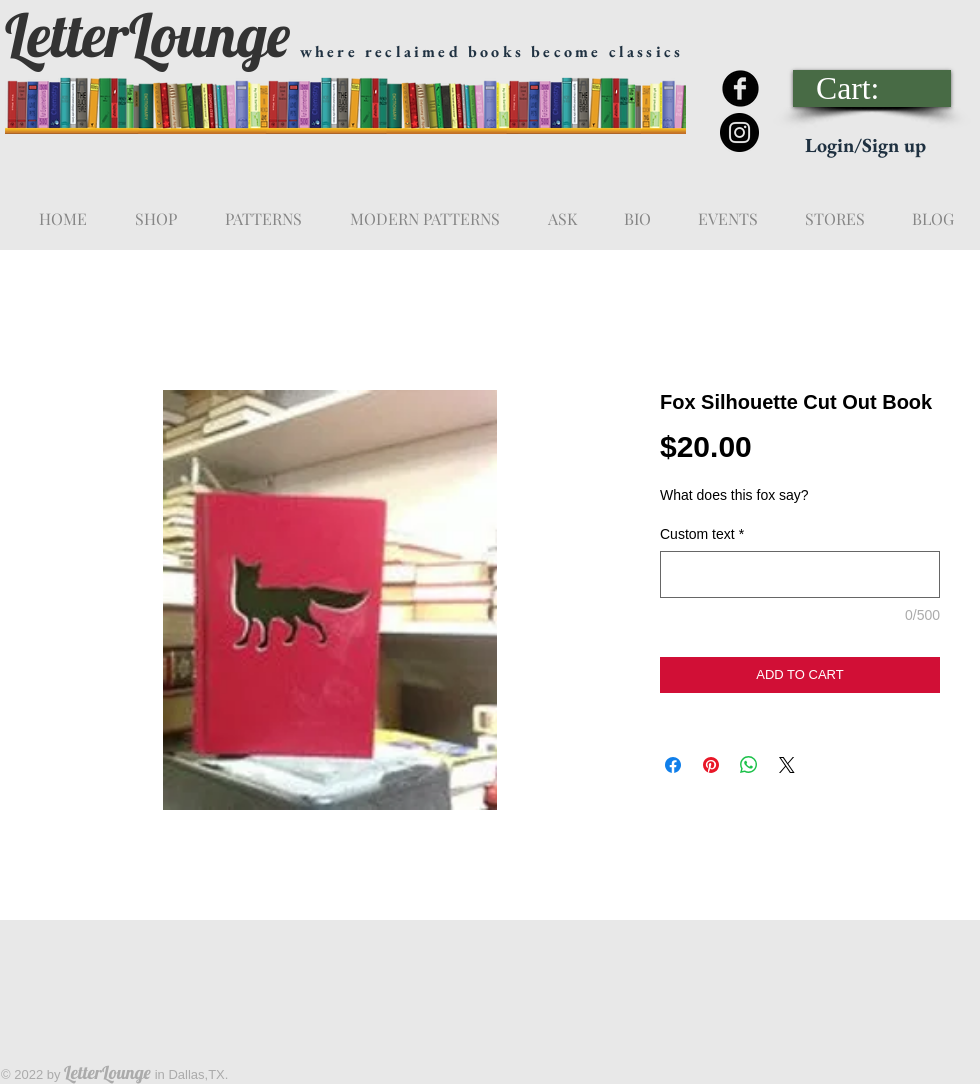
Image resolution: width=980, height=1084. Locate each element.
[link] (873, 88)
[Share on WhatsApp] (749, 765)
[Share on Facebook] (673, 765)
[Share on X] (787, 765)
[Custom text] (800, 574)
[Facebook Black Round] (740, 88)
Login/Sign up (865, 145)
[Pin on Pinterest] (711, 765)
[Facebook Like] (827, 31)
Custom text (702, 534)
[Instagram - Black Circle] (739, 132)
